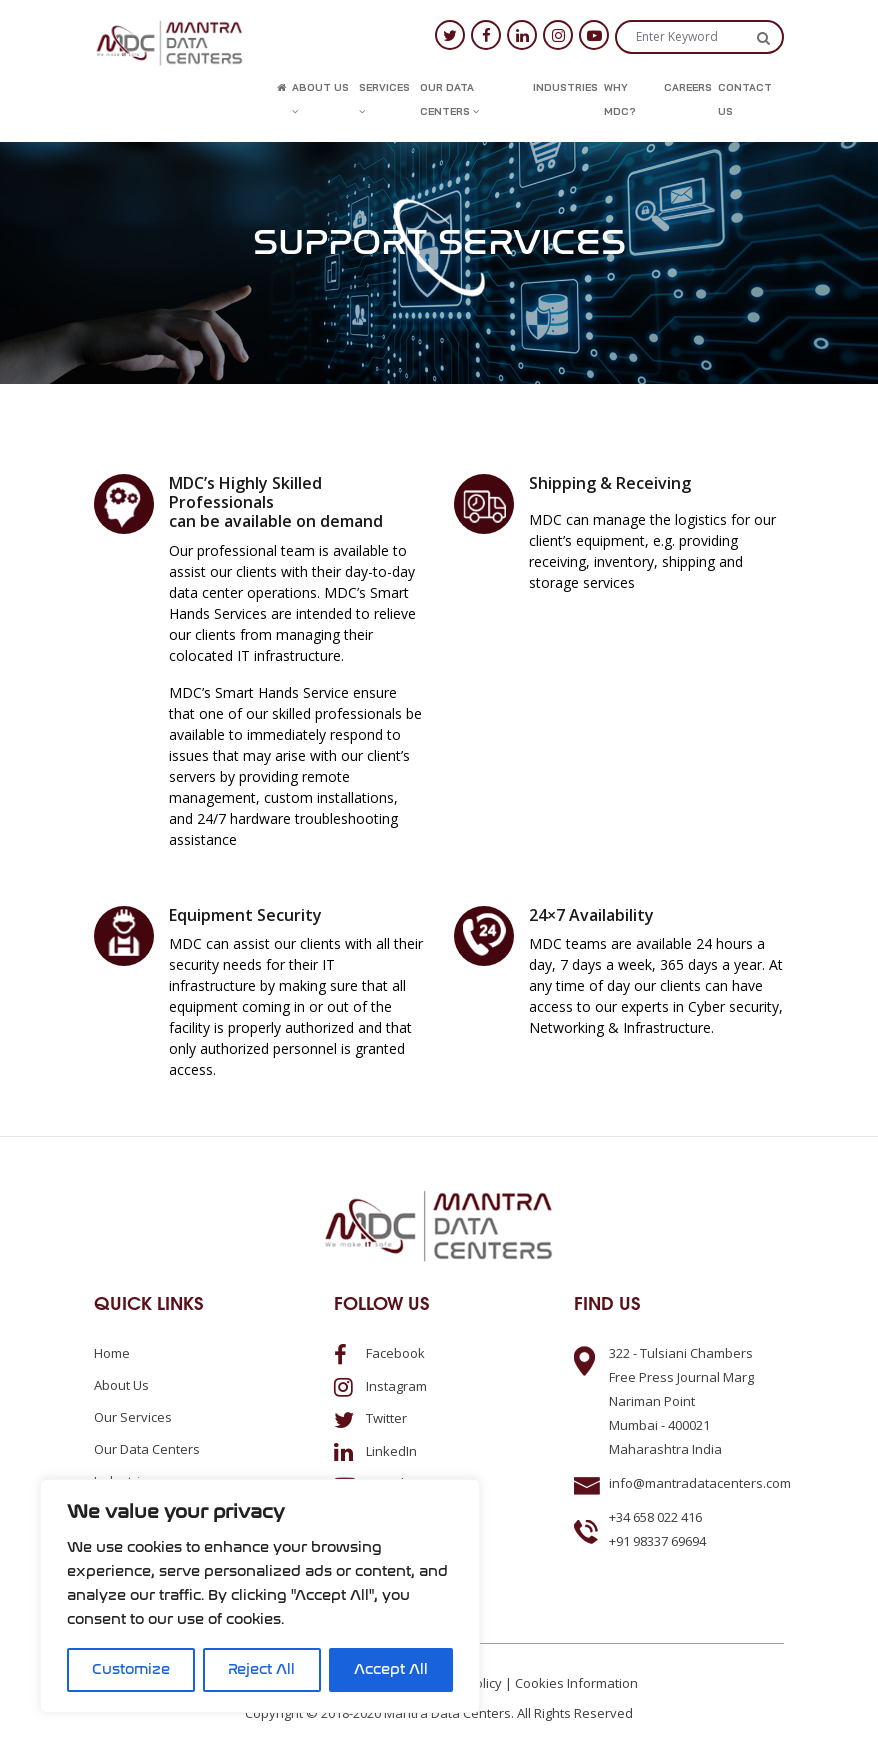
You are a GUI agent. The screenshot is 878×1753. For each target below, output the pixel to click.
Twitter (370, 1418)
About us (320, 98)
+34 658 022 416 (655, 1517)
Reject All (261, 1669)
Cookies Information (576, 1683)
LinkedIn (375, 1451)
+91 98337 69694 (657, 1541)
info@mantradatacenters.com (700, 1483)
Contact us (745, 99)
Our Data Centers (449, 99)
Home (112, 1353)
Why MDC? (620, 99)
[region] (260, 1596)
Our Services (133, 1417)
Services (384, 98)
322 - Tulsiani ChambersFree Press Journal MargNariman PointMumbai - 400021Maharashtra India (681, 1401)
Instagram (380, 1386)
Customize (131, 1669)
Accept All (391, 1669)
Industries (565, 87)
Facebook (379, 1353)
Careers (688, 87)
